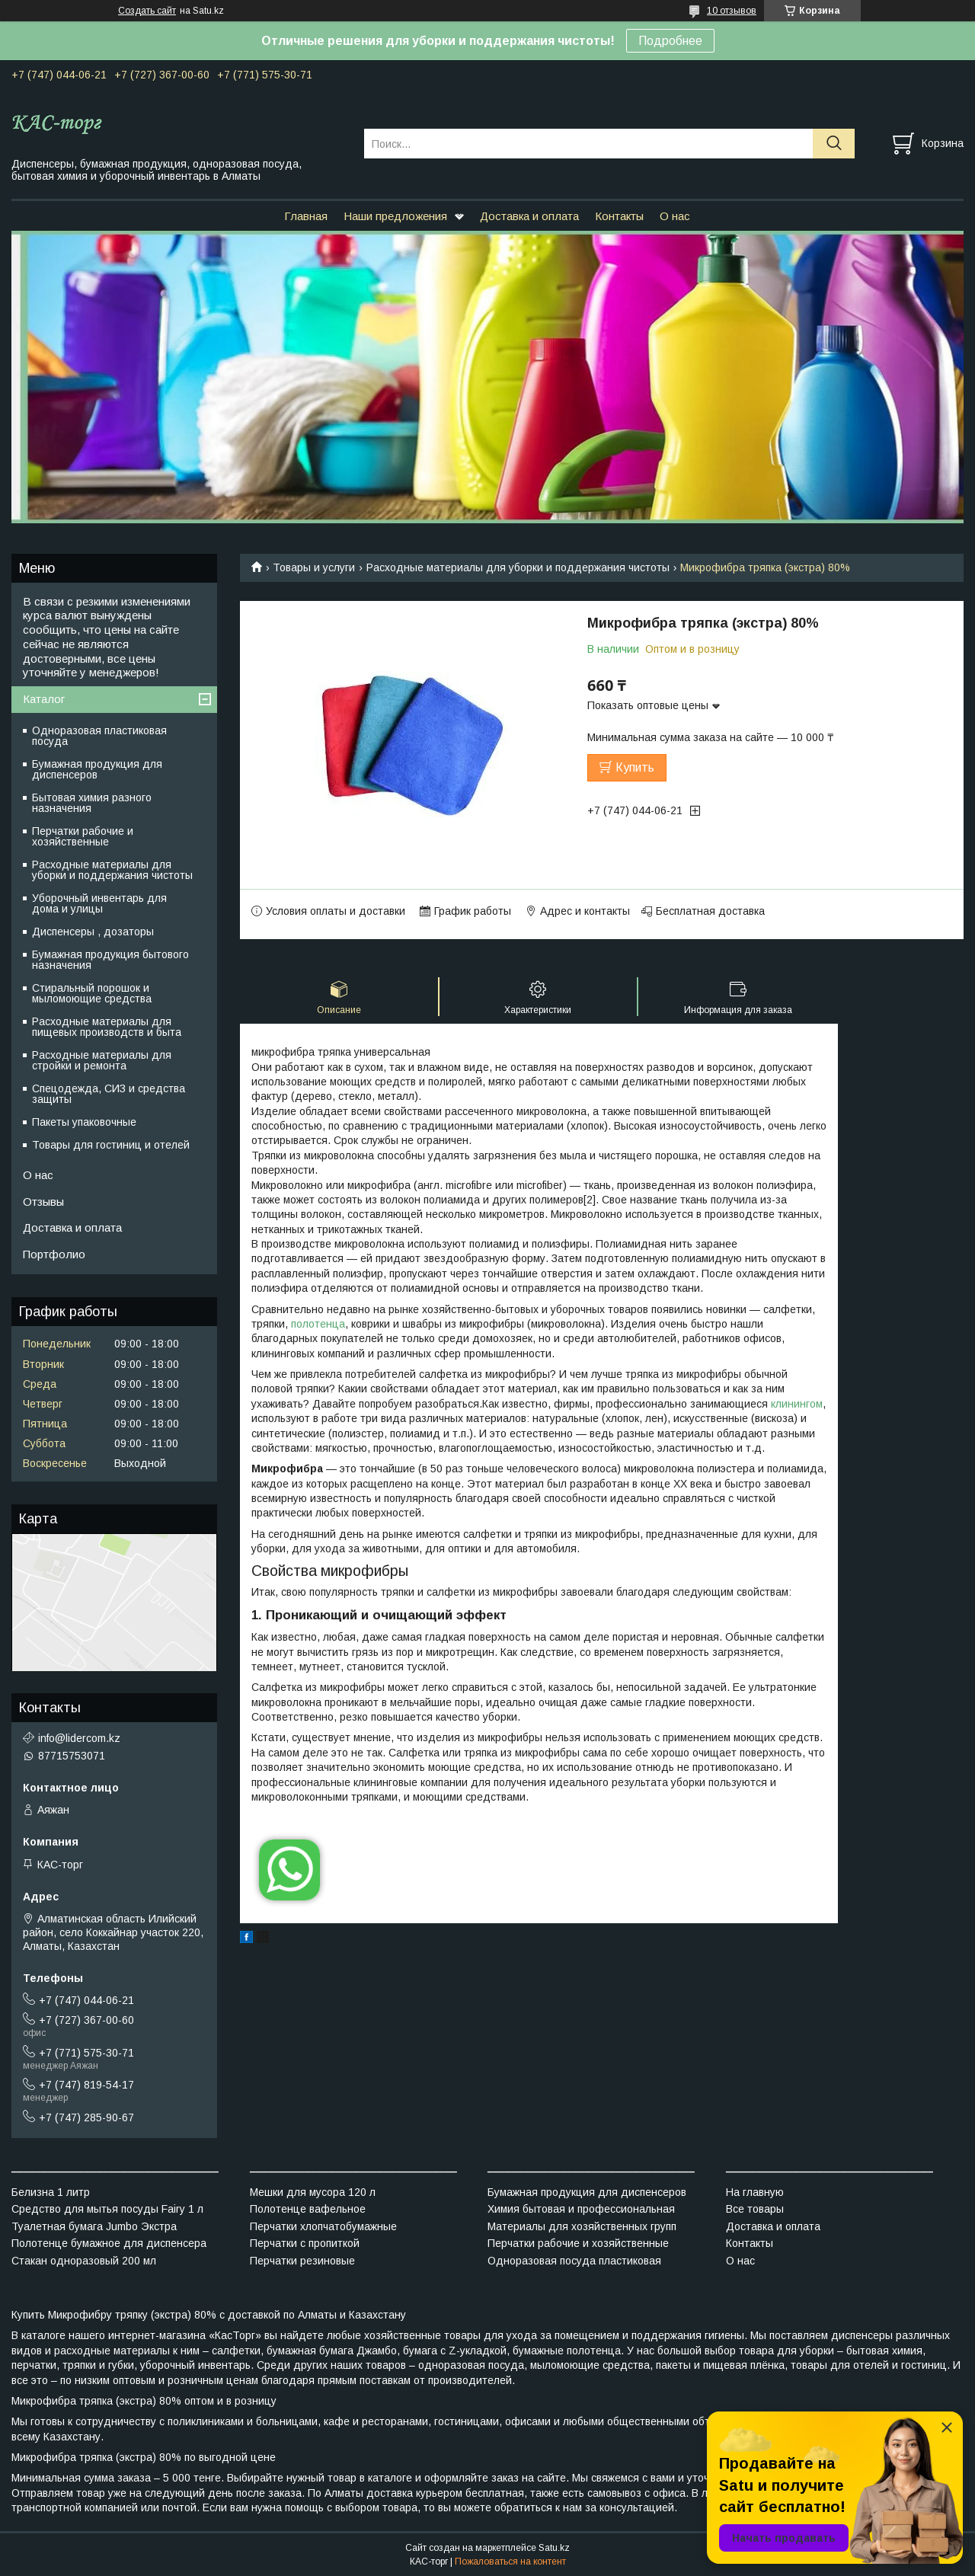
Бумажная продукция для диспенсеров (97, 769)
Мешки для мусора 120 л (313, 2192)
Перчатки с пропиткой (305, 2243)
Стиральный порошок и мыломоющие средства (92, 993)
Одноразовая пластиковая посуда (99, 735)
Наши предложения (395, 215)
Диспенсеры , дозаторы (93, 931)
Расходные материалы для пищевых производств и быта (106, 1026)
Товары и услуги (314, 567)
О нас (675, 215)
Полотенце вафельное (308, 2209)
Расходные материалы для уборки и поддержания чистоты (518, 567)
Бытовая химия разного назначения (92, 802)
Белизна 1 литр (50, 2192)
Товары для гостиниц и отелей (111, 1145)
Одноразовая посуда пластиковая (574, 2261)
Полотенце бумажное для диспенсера (108, 2243)
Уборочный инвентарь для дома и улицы (99, 903)
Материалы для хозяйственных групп (582, 2226)
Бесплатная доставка (710, 911)
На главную (755, 2192)
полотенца (318, 1324)
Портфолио (54, 1254)
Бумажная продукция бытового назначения (110, 959)
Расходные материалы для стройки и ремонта (101, 1060)
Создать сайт (147, 10)
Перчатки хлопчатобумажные (323, 2226)
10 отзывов (731, 10)
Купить (634, 767)
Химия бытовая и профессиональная (581, 2209)
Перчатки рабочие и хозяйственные (82, 836)
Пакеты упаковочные (84, 1122)
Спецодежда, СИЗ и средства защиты (108, 1093)
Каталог (44, 698)
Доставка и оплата (529, 215)
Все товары (755, 2209)
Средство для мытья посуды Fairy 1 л (107, 2209)
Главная (306, 215)
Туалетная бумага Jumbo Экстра (94, 2226)
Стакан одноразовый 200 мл (83, 2261)
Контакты (619, 215)
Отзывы (43, 1201)
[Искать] (834, 143)
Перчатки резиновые (302, 2261)
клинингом (797, 1404)
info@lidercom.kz (79, 1738)
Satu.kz (554, 2547)
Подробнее (670, 40)
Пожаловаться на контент (510, 2561)
